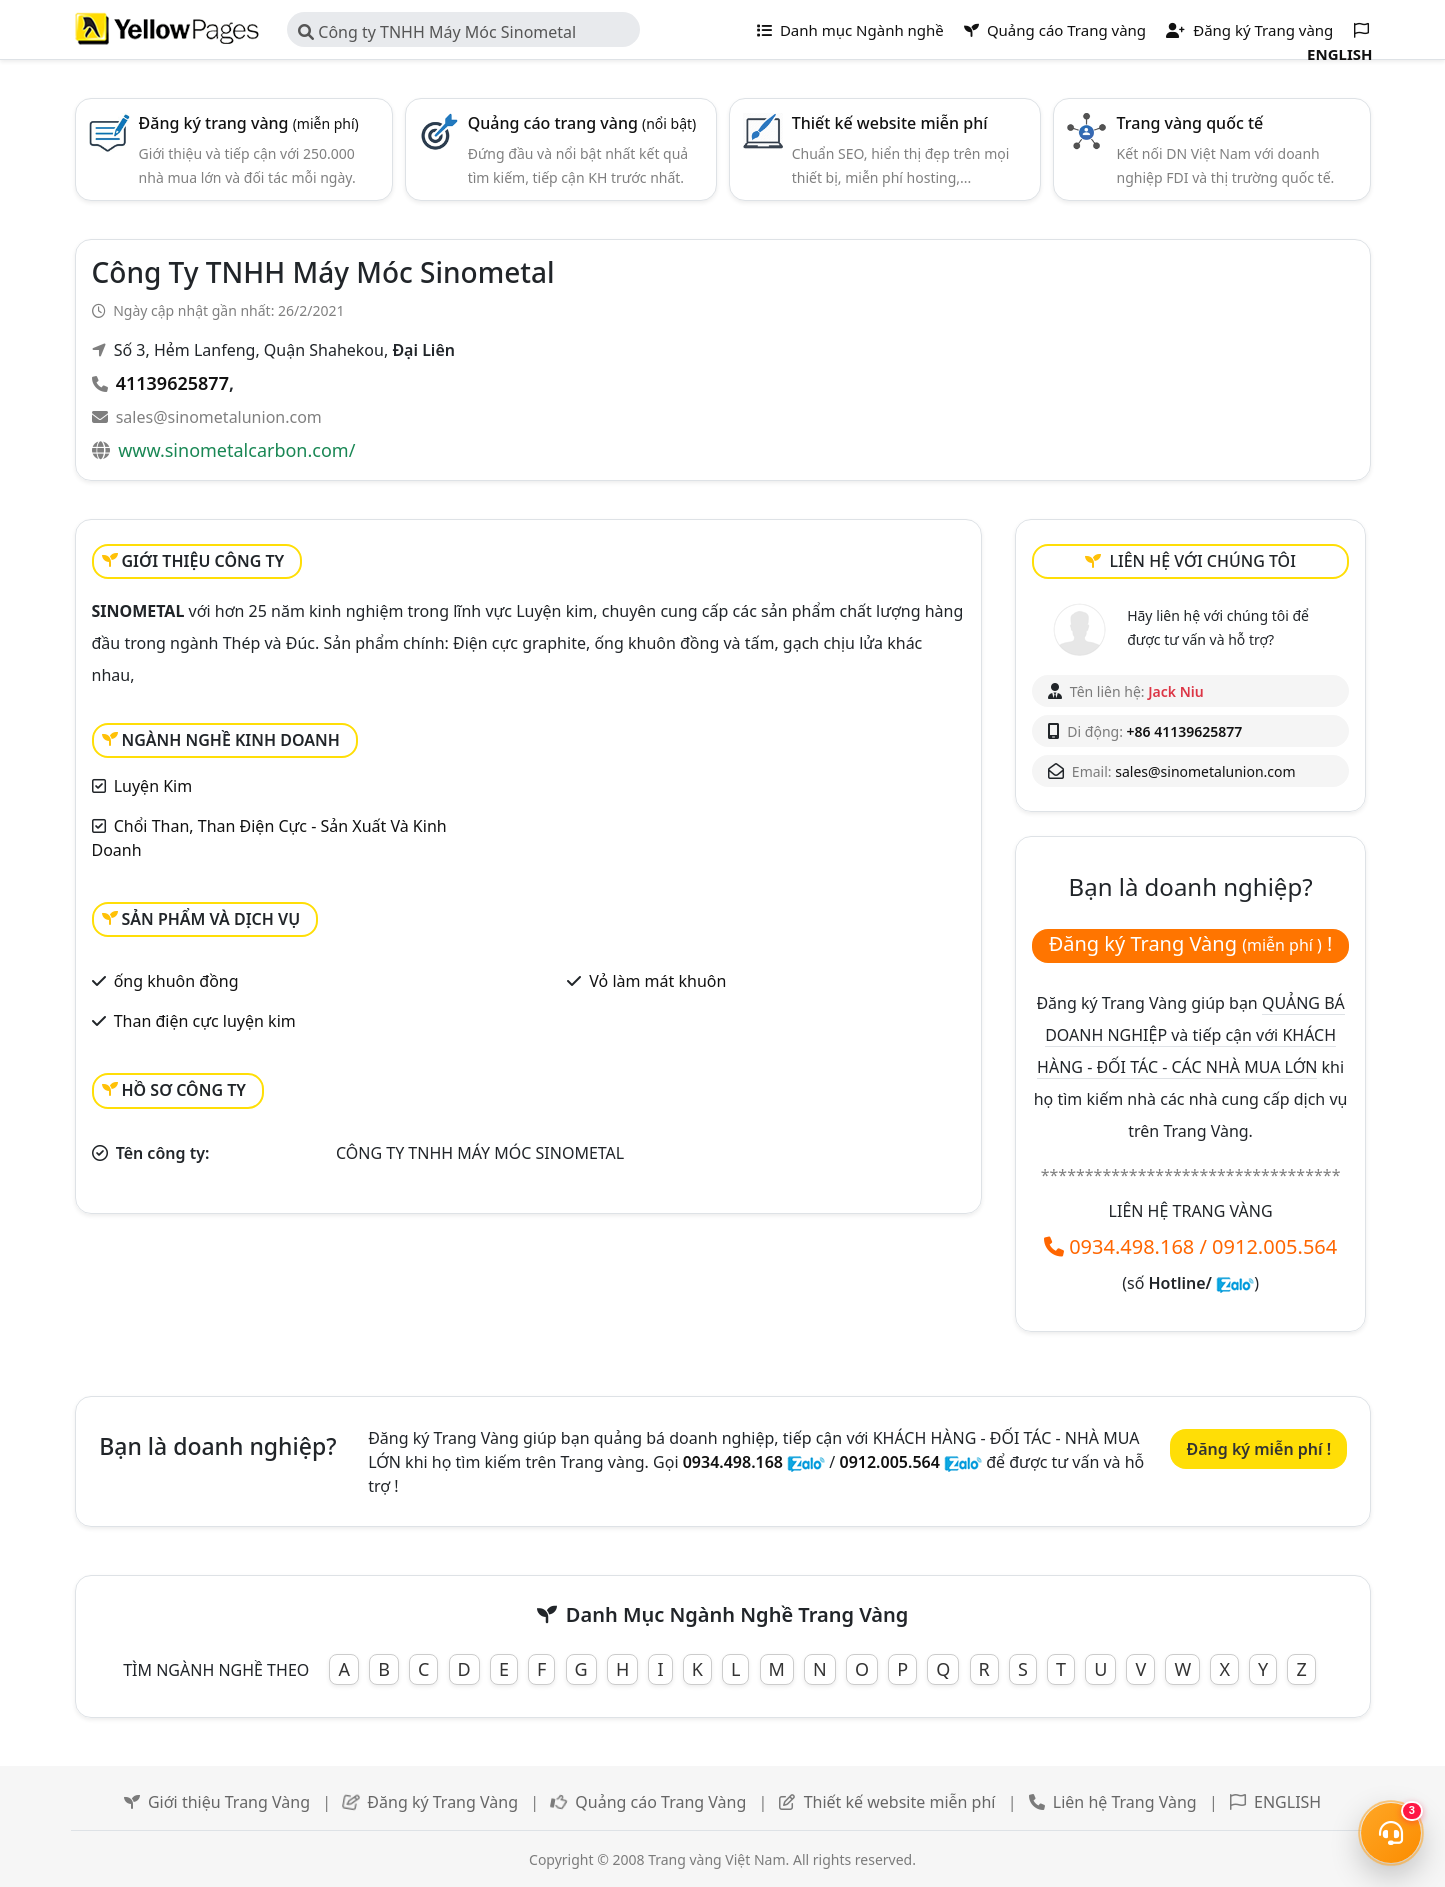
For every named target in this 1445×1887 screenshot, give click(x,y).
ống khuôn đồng (176, 981)
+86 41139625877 (1185, 731)
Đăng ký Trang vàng (1249, 30)
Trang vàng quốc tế (1190, 123)
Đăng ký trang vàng (249, 123)
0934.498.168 (1131, 1246)
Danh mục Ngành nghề (850, 30)
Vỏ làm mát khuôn (657, 981)
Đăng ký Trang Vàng (442, 1802)
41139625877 (172, 383)
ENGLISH (1287, 1802)
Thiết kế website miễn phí (890, 123)
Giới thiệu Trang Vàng (229, 1802)
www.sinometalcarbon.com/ (236, 450)
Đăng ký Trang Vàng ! (1191, 943)
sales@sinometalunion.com (219, 417)
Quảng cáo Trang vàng (1055, 30)
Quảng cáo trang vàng (582, 123)
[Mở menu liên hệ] (1391, 1833)
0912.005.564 (1274, 1246)
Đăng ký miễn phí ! (1258, 1449)
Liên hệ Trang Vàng (1125, 1802)
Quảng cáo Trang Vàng (660, 1802)
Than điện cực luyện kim (205, 1021)
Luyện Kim (153, 786)
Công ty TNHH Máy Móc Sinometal (437, 32)
